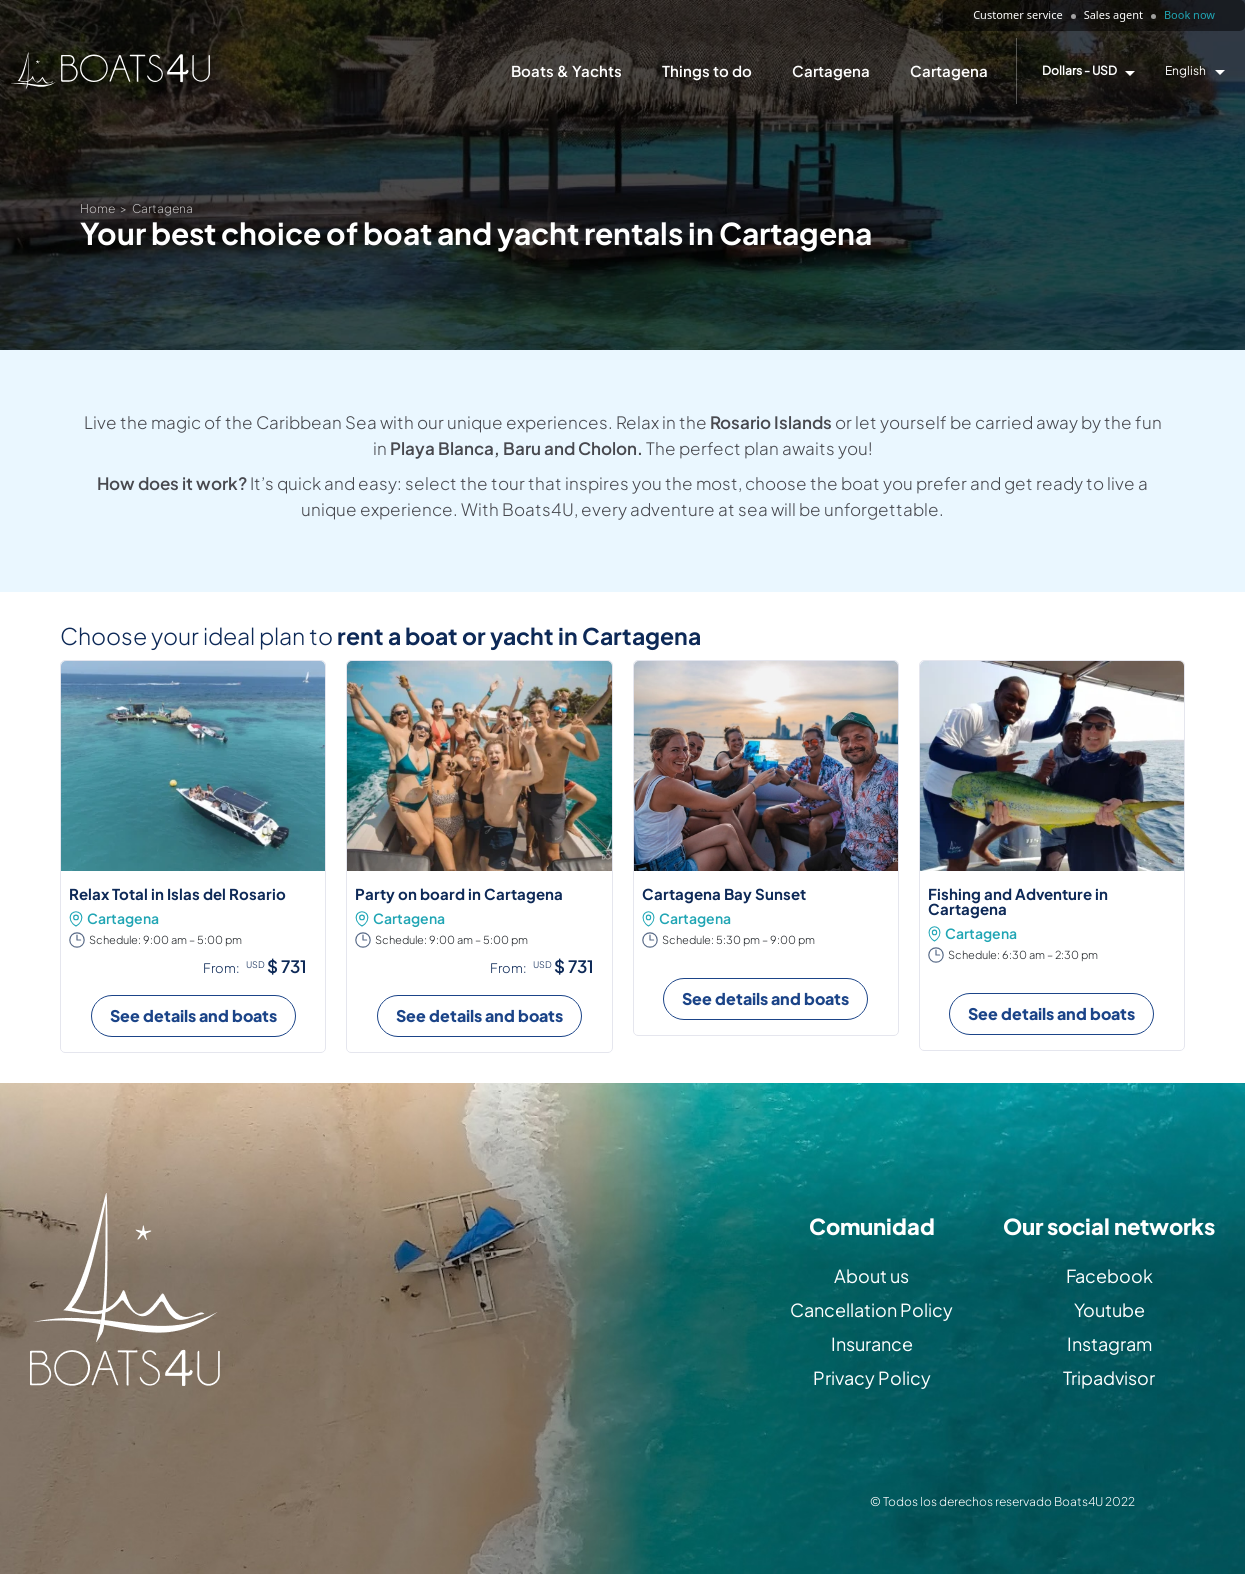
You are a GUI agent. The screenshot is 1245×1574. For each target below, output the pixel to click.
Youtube (1109, 1309)
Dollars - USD (1079, 71)
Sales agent (1113, 14)
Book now (1189, 14)
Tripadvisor (1109, 1377)
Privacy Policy (872, 1377)
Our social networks (1109, 1226)
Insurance (872, 1343)
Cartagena (831, 70)
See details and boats (193, 1015)
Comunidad (872, 1226)
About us (871, 1275)
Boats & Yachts (566, 70)
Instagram (1109, 1343)
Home (97, 208)
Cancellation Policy (871, 1309)
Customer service (1017, 14)
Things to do (707, 70)
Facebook (1109, 1275)
